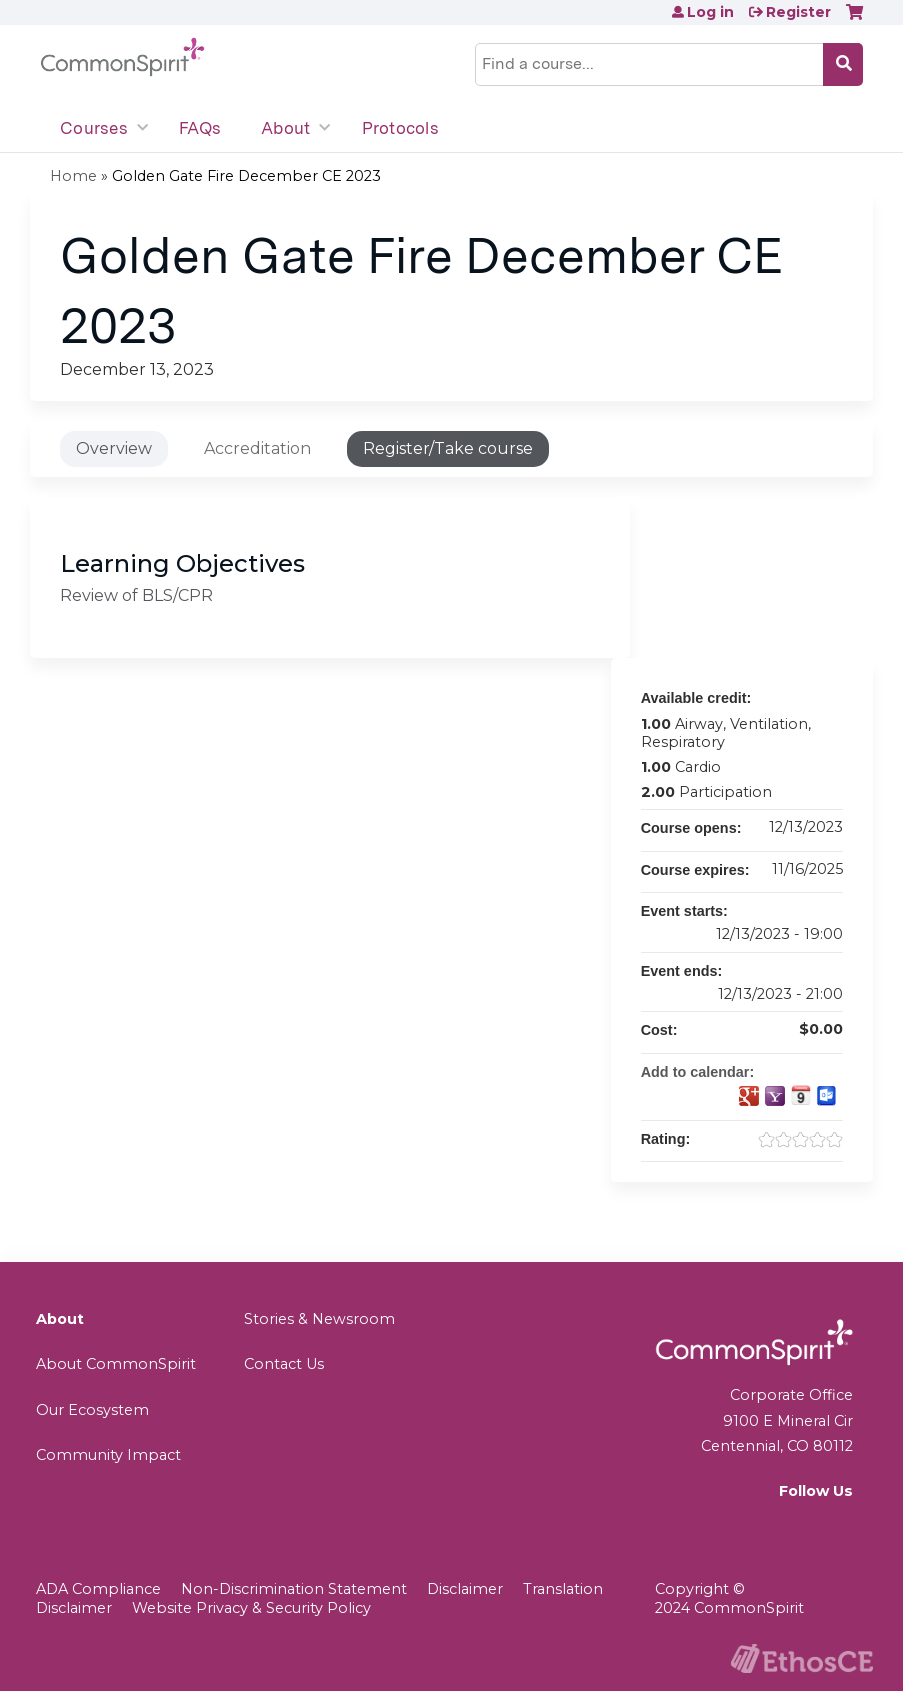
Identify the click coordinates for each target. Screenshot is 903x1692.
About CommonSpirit (116, 1364)
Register (798, 12)
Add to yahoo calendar (775, 1096)
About (285, 128)
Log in (710, 12)
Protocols (400, 128)
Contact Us (284, 1364)
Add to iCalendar (801, 1095)
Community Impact (108, 1455)
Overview (114, 448)
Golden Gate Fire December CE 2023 (246, 176)
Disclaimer (465, 1589)
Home (73, 176)
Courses (94, 128)
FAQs (200, 128)
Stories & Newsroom (319, 1319)
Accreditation (257, 448)
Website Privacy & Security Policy (251, 1608)
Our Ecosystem (92, 1410)
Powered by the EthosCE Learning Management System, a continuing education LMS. (802, 1658)
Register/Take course (448, 448)
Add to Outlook (827, 1096)
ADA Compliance (98, 1589)
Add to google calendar (749, 1096)
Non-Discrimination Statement (294, 1589)
